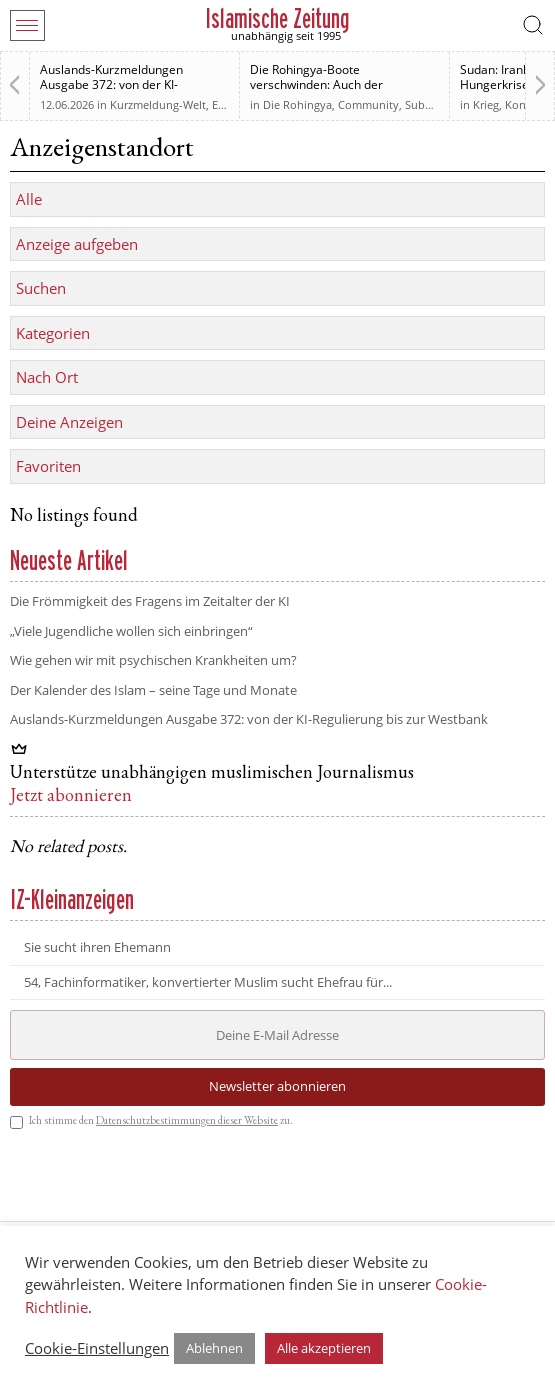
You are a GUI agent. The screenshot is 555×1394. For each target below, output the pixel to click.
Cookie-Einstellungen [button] (97, 1348)
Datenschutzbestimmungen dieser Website (187, 1121)
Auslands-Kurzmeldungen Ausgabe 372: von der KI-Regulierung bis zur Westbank (122, 84)
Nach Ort (47, 377)
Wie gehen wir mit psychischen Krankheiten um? (153, 660)
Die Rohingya (297, 104)
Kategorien (53, 333)
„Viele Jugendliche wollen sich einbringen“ (131, 631)
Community (368, 104)
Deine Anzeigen (69, 422)
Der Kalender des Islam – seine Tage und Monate (153, 690)
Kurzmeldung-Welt (158, 104)
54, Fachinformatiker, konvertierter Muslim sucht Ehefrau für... (208, 982)
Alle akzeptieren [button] (324, 1348)
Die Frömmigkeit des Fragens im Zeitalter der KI (150, 601)
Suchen (41, 288)
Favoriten (48, 466)
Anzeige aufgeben (77, 244)
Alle (29, 199)
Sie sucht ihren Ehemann (97, 947)
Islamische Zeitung (277, 18)
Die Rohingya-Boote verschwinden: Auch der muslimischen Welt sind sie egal (338, 84)
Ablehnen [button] (214, 1348)
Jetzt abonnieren (71, 797)
